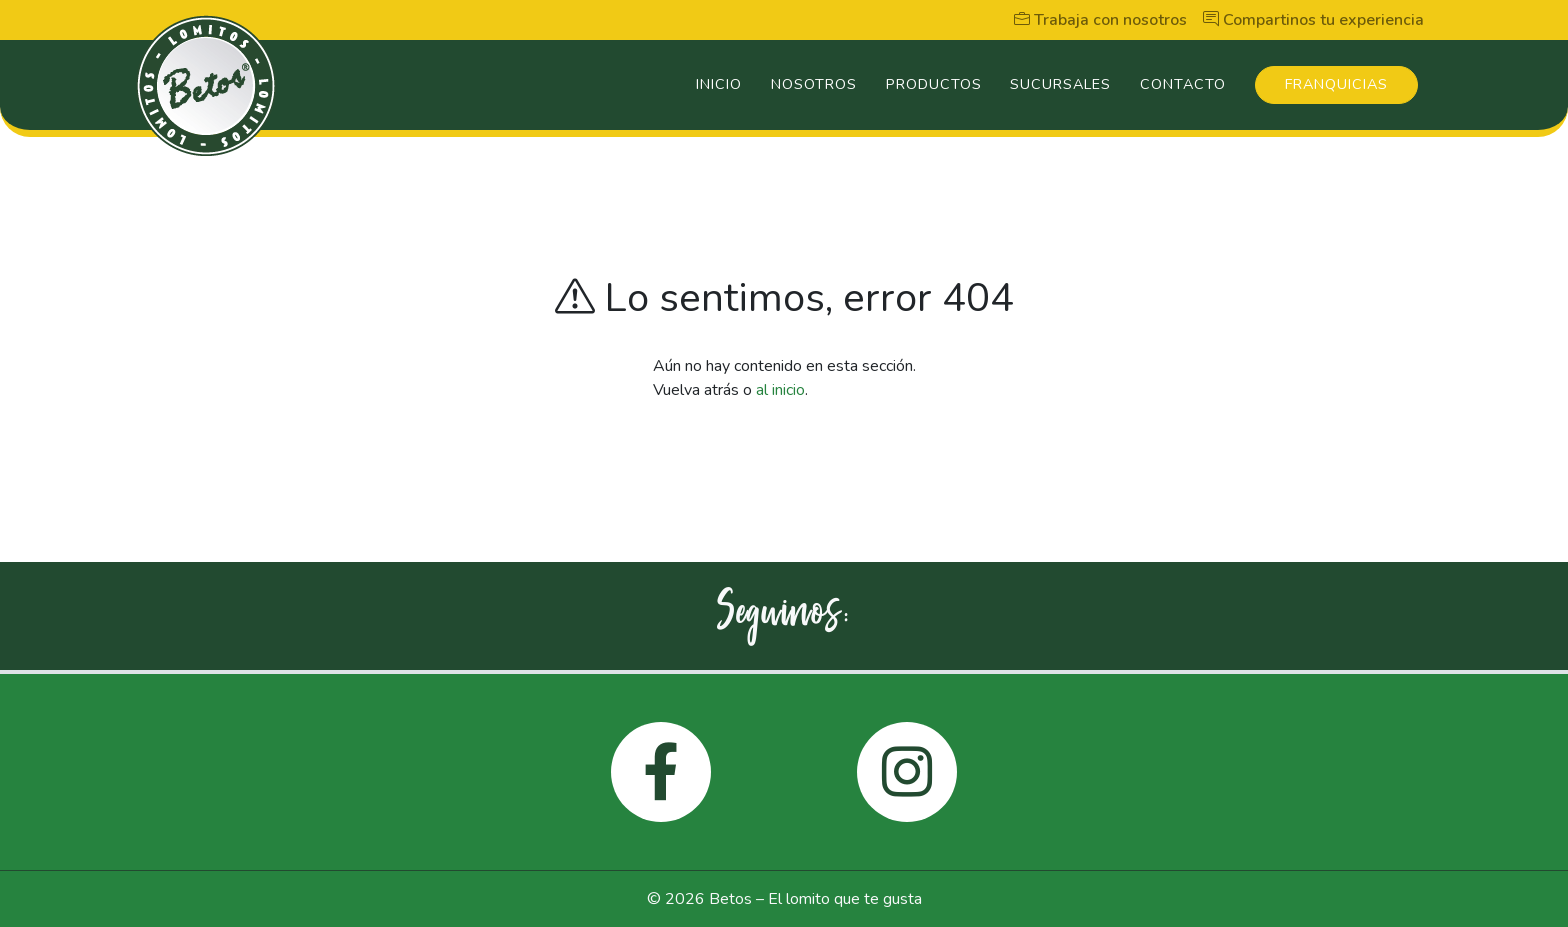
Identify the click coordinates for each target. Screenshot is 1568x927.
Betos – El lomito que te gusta (815, 899)
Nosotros (814, 84)
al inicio (780, 390)
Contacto (1183, 84)
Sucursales (1060, 84)
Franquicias (1336, 84)
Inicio (719, 84)
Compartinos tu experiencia (1313, 20)
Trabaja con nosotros (1100, 20)
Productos (934, 84)
